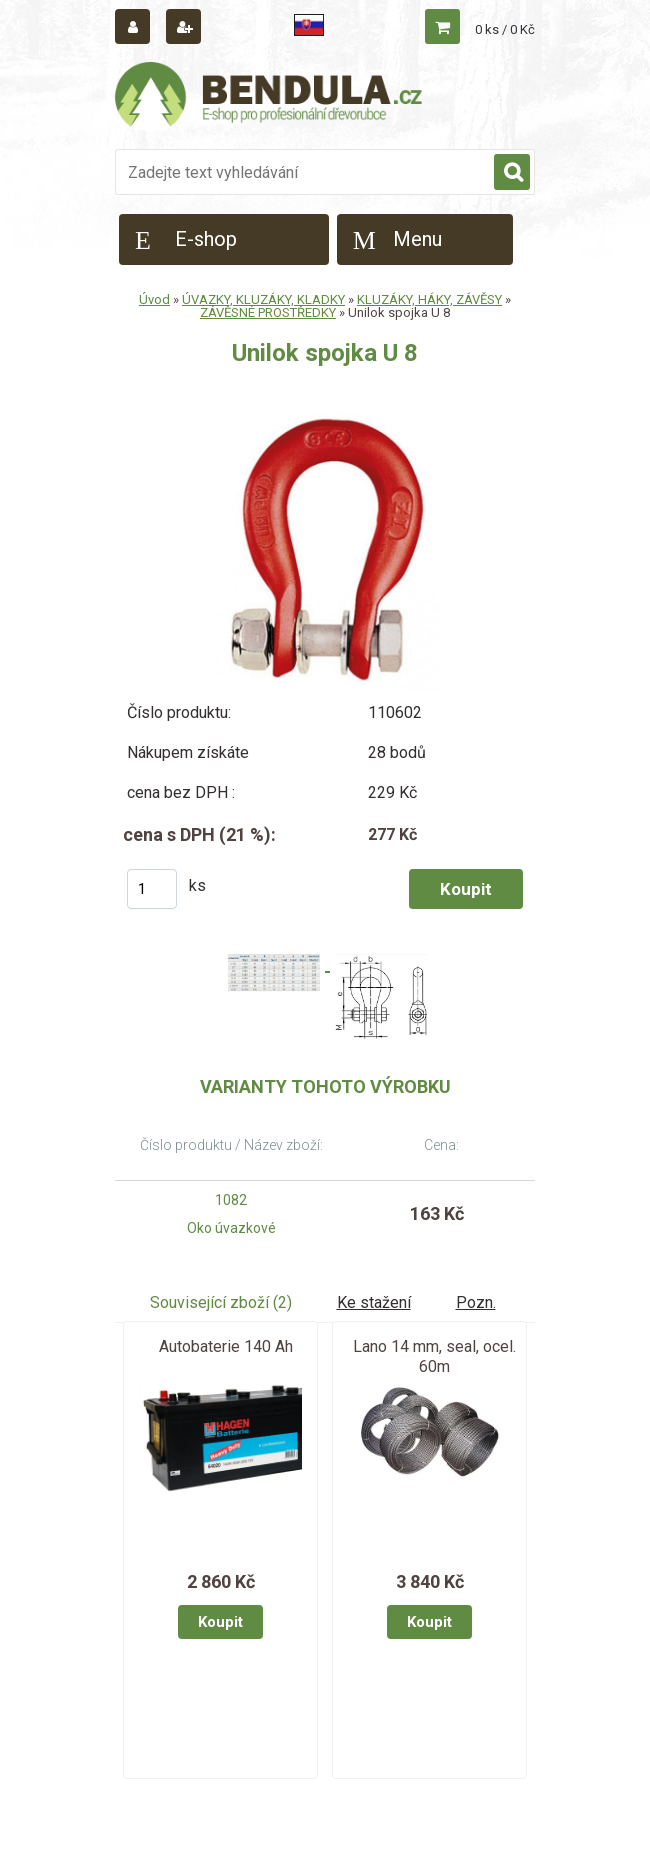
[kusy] (152, 889)
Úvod (154, 299)
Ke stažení (374, 1302)
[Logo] (270, 97)
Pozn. (476, 1302)
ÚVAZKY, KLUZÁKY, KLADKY (263, 299)
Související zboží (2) (221, 1302)
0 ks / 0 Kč (505, 29)
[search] (512, 173)
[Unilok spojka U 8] (325, 410)
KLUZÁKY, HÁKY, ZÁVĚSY (429, 299)
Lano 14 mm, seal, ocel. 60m (434, 1356)
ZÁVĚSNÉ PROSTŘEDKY (268, 312)
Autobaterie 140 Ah (226, 1346)
